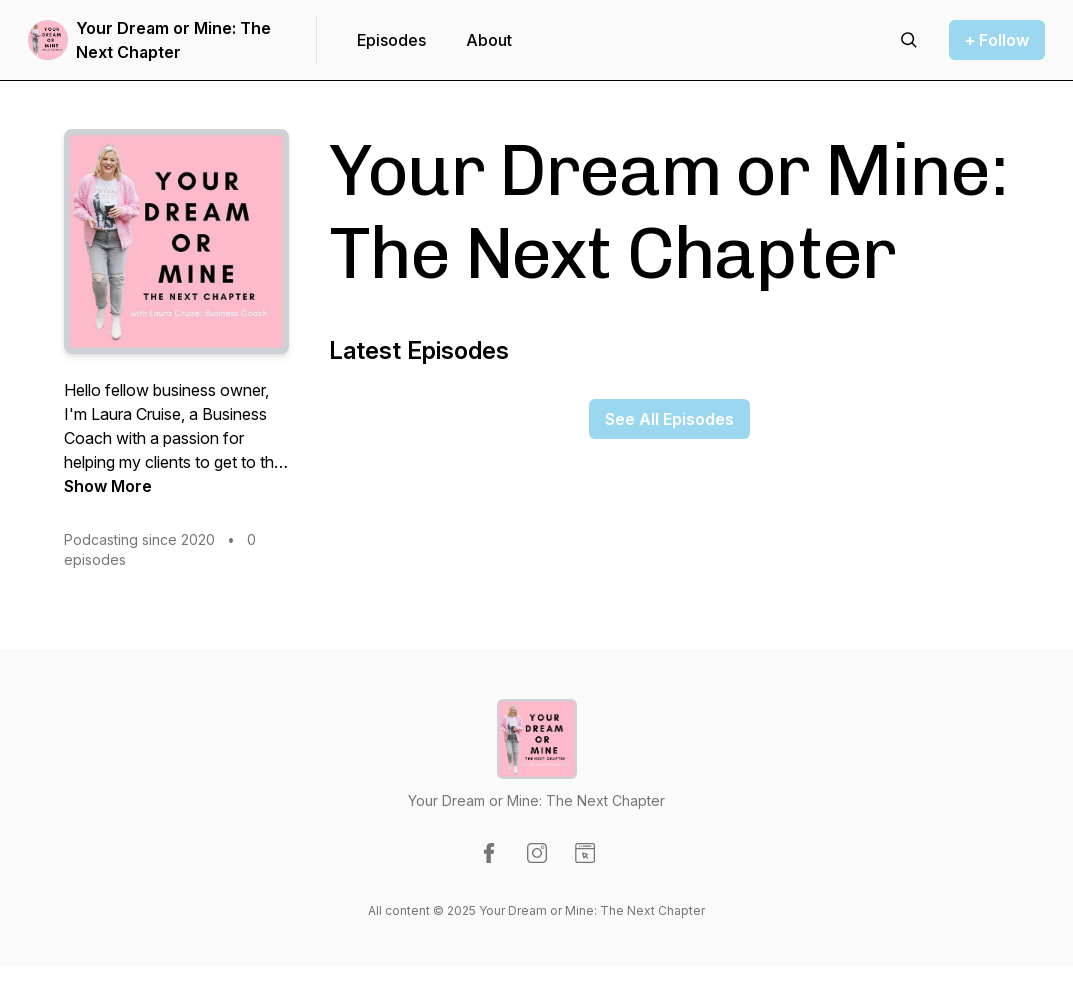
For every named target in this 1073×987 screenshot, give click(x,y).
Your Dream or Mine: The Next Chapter (173, 40)
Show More (108, 486)
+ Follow (997, 40)
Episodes (391, 40)
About (489, 40)
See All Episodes (669, 419)
